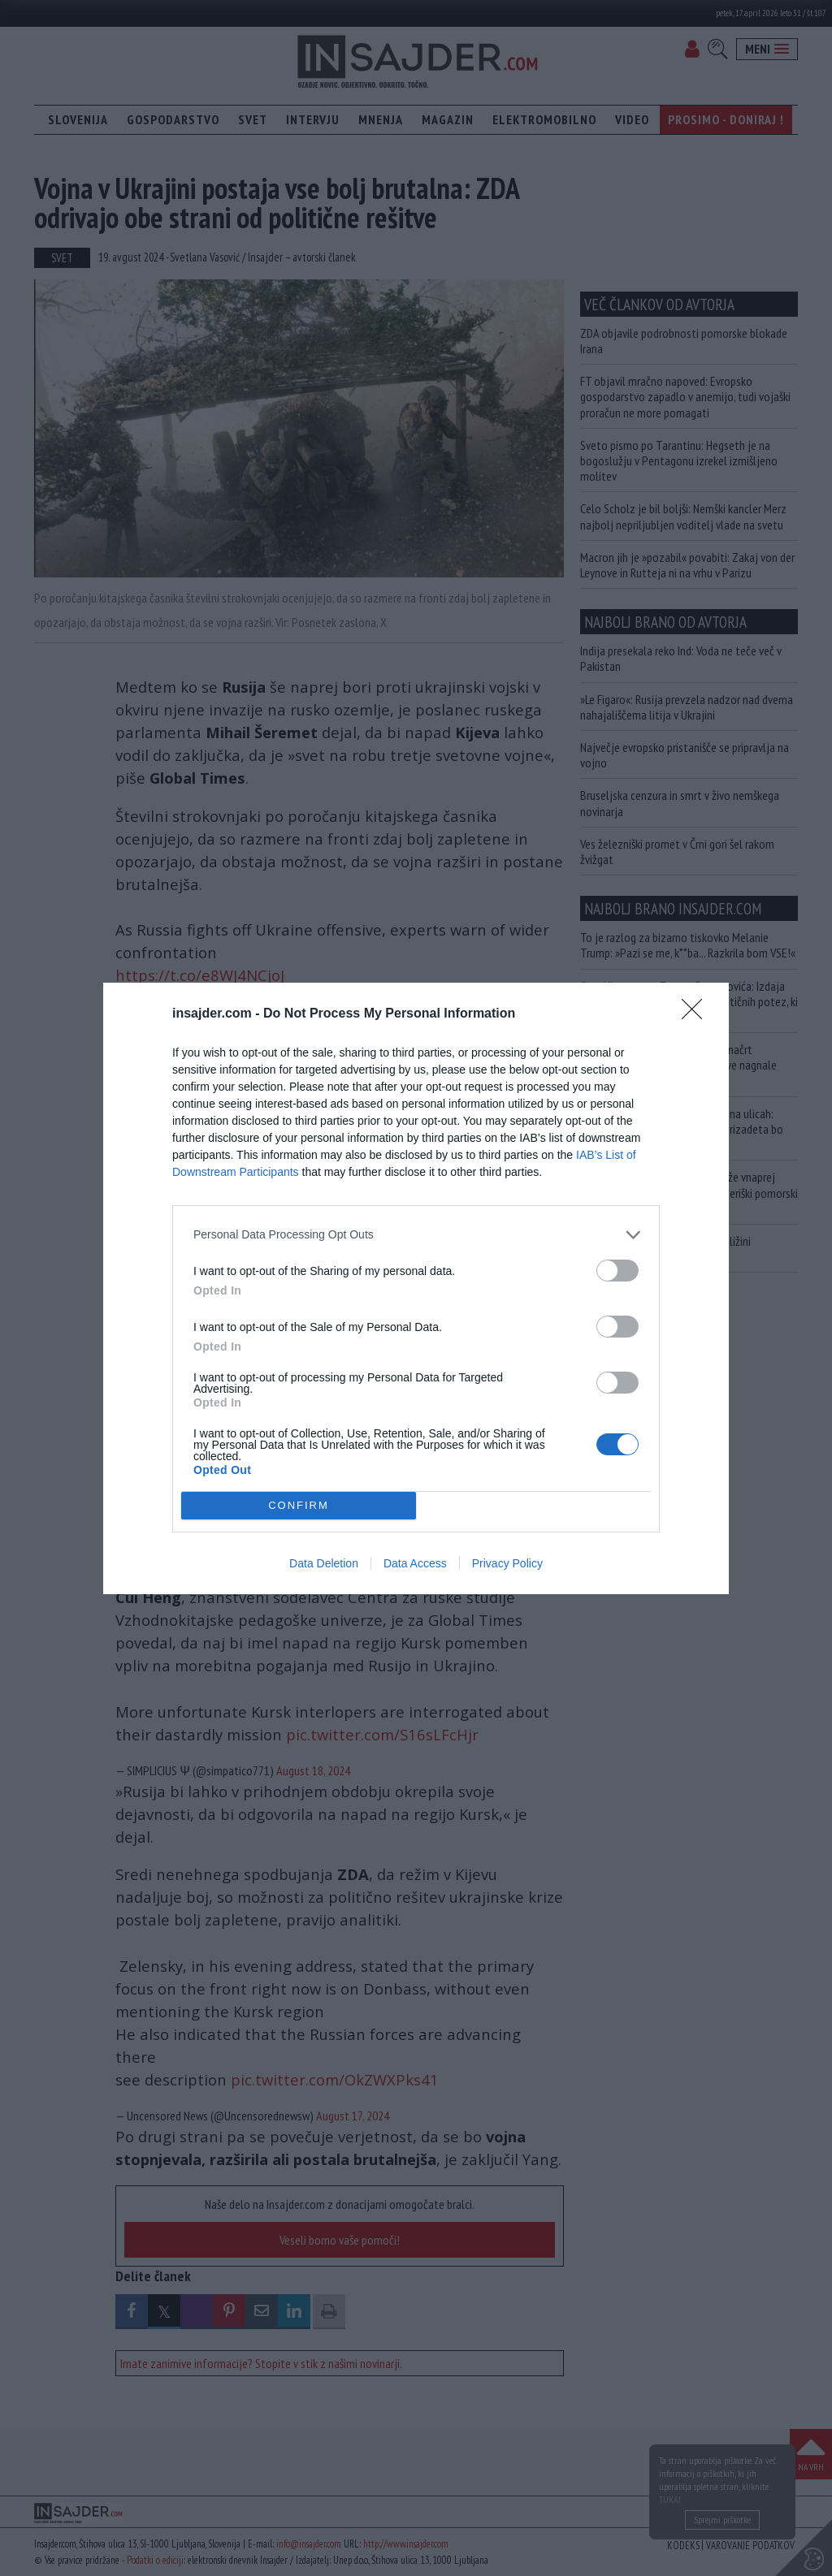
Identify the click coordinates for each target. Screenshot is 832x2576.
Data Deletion (323, 1563)
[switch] (617, 1271)
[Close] (697, 1014)
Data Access (415, 1563)
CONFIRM (298, 1504)
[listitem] (416, 1234)
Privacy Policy (507, 1563)
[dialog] (416, 1288)
